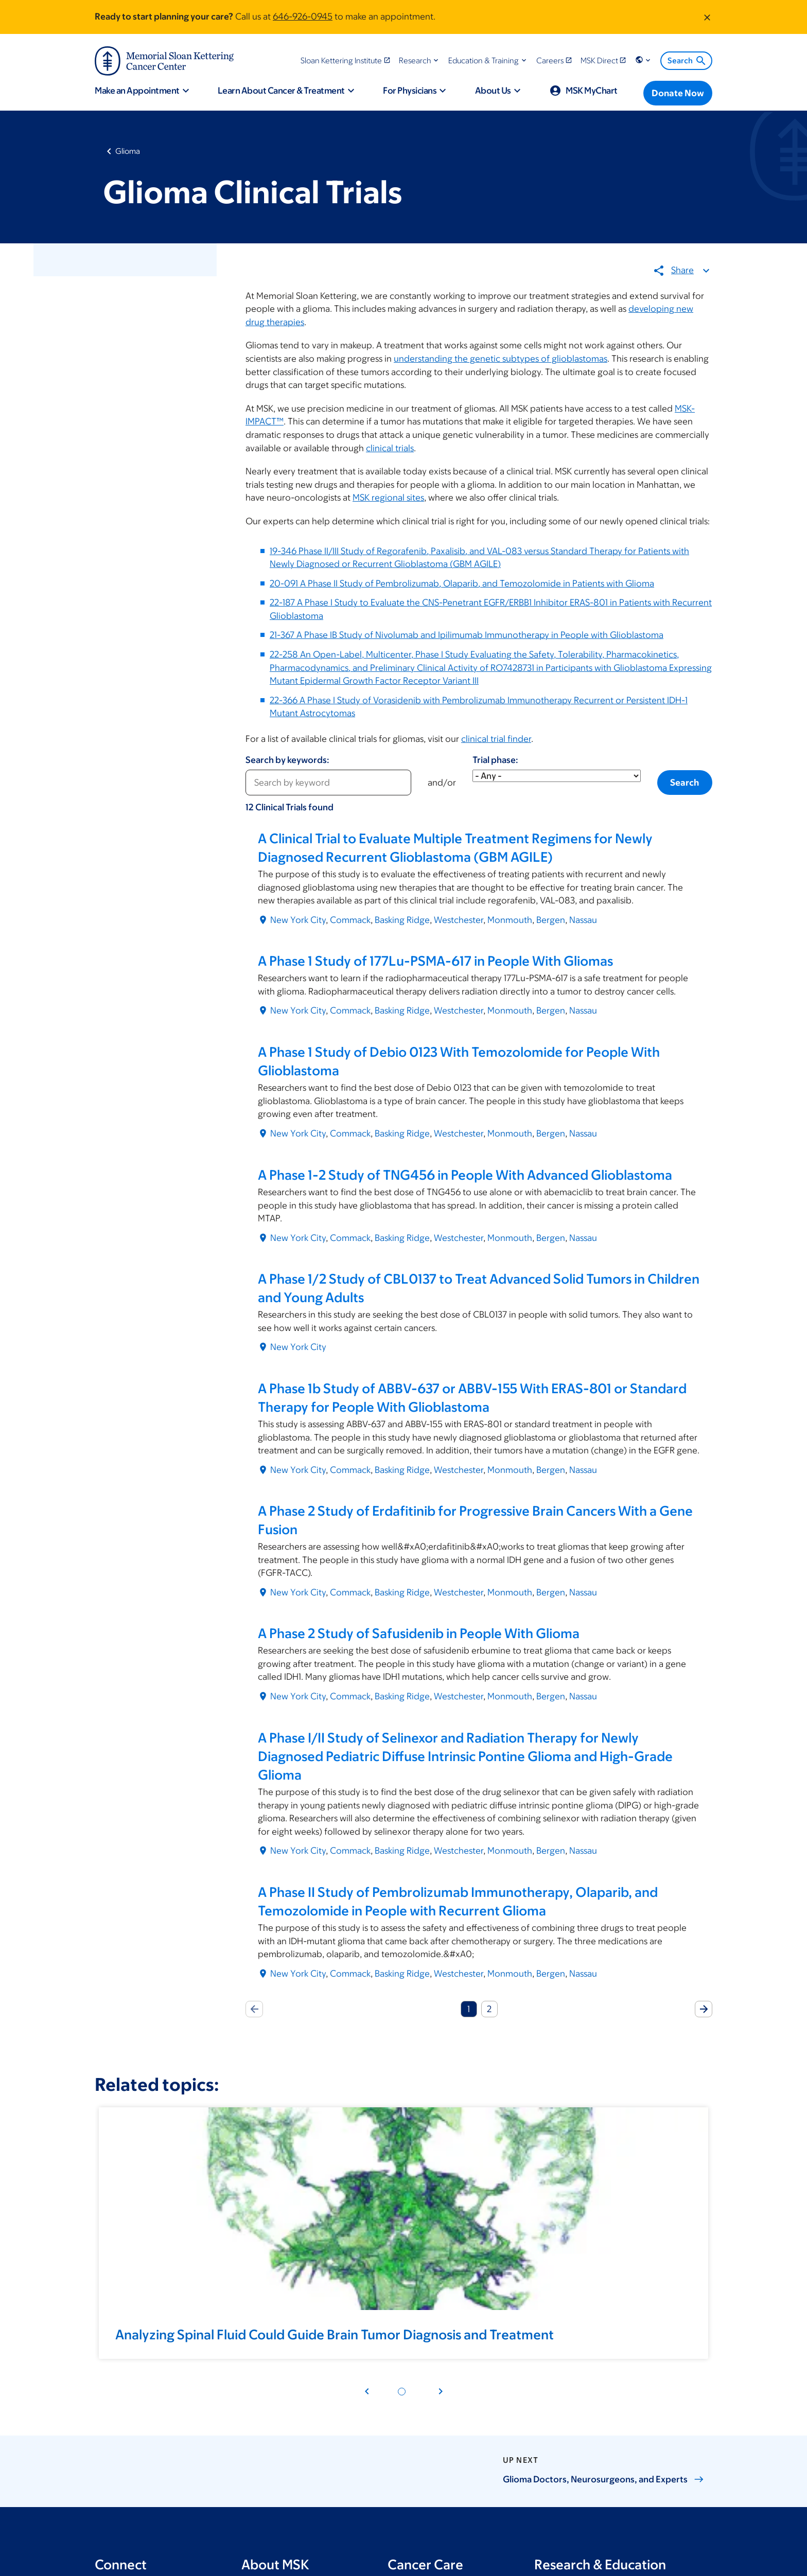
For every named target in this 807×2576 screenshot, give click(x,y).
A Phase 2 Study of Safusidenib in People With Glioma (419, 1633)
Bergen (550, 920)
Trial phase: (495, 760)
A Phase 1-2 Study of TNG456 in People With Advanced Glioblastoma (465, 1174)
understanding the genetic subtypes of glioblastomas (500, 358)
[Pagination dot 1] (402, 2391)
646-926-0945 (302, 16)
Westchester (458, 920)
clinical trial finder (496, 739)
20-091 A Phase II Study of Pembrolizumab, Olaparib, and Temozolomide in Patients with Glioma (462, 583)
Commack (350, 920)
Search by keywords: (287, 760)
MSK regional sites (388, 498)
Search (687, 61)
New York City (298, 920)
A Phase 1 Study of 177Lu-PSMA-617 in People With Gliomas (435, 961)
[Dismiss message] (707, 17)
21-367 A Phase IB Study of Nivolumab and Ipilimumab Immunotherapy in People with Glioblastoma (466, 635)
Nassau (583, 920)
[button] (420, 60)
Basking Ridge (402, 920)
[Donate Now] (677, 93)
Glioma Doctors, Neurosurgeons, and (603, 2479)
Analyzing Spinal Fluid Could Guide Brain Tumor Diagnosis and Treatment (334, 2334)
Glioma (127, 151)
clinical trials (390, 448)
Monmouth (509, 920)
